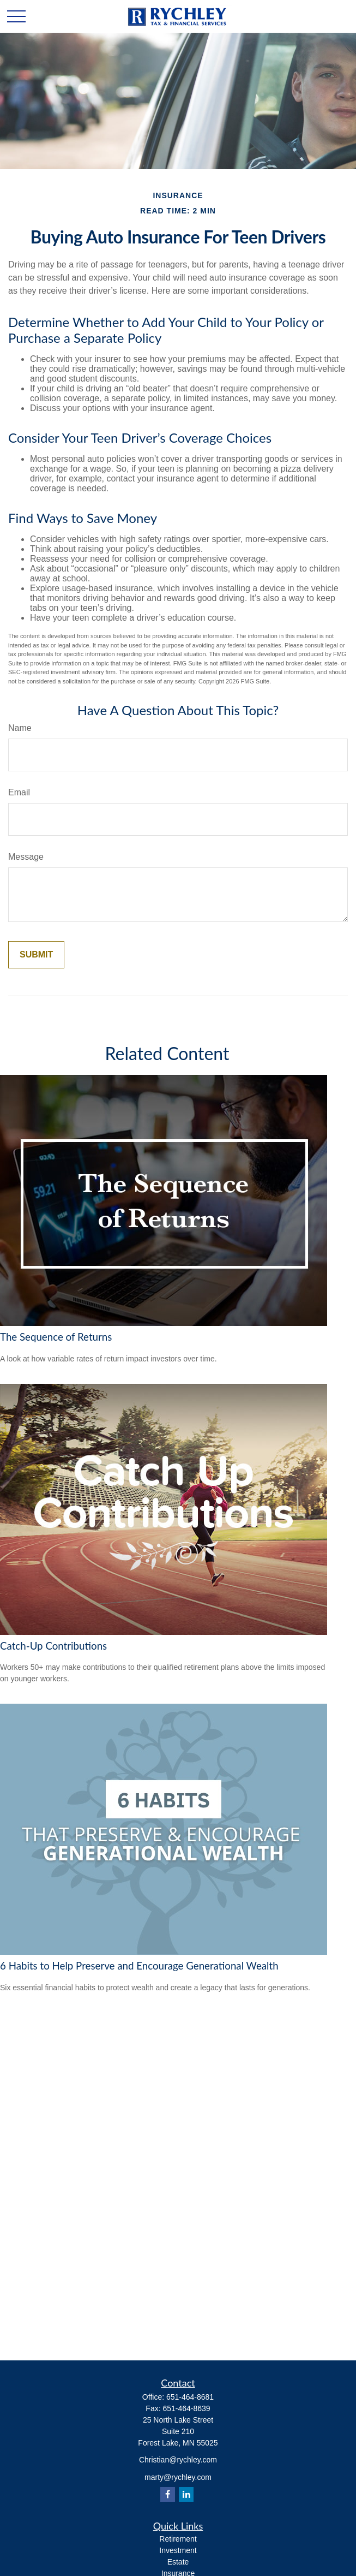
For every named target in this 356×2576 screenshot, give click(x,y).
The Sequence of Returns (56, 1337)
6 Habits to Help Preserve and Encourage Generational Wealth (139, 1966)
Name (20, 728)
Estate (178, 2561)
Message (26, 856)
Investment (177, 2550)
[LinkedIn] (186, 2494)
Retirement (177, 2539)
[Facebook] (167, 2494)
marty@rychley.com (178, 2477)
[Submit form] (36, 954)
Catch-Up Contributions (53, 1646)
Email (19, 792)
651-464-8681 (190, 2397)
